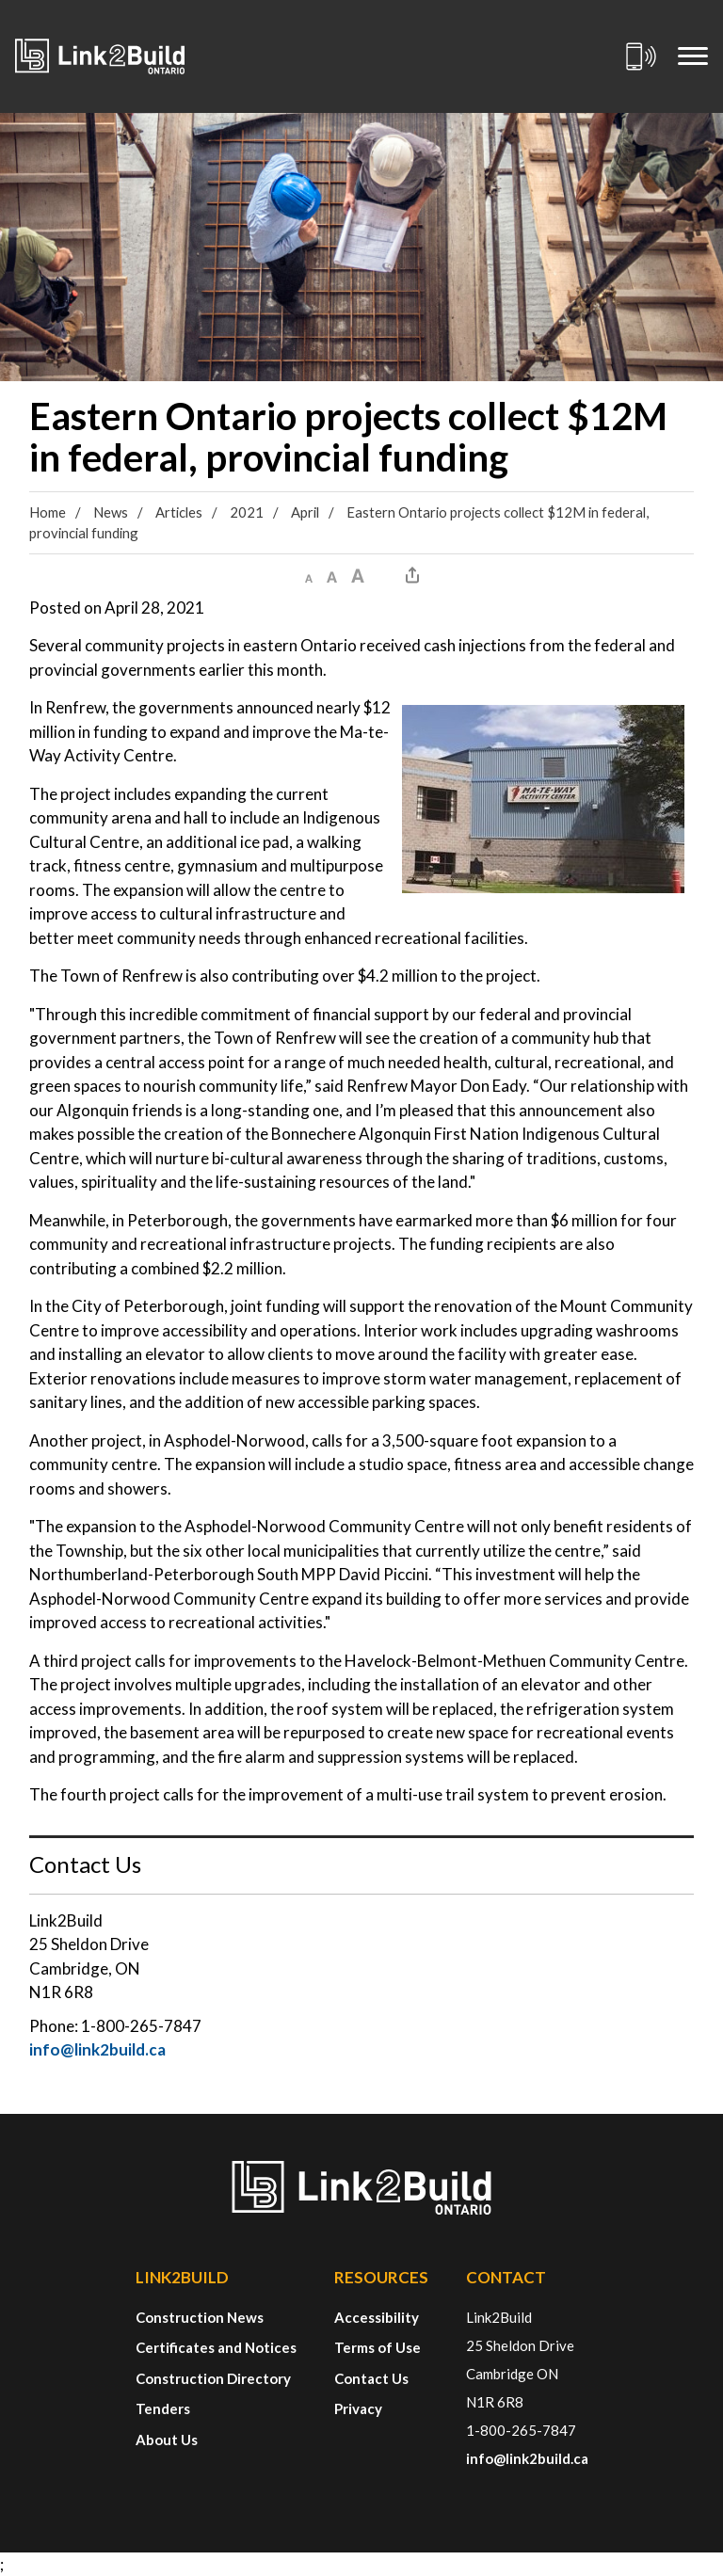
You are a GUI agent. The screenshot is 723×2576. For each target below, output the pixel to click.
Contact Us (371, 2378)
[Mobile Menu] (693, 56)
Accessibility (376, 2317)
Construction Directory (213, 2378)
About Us (167, 2439)
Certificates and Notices (216, 2347)
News (110, 512)
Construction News (200, 2317)
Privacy (358, 2408)
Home (47, 512)
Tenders (163, 2408)
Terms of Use (377, 2347)
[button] (309, 575)
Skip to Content (0, 0)
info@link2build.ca (97, 2049)
